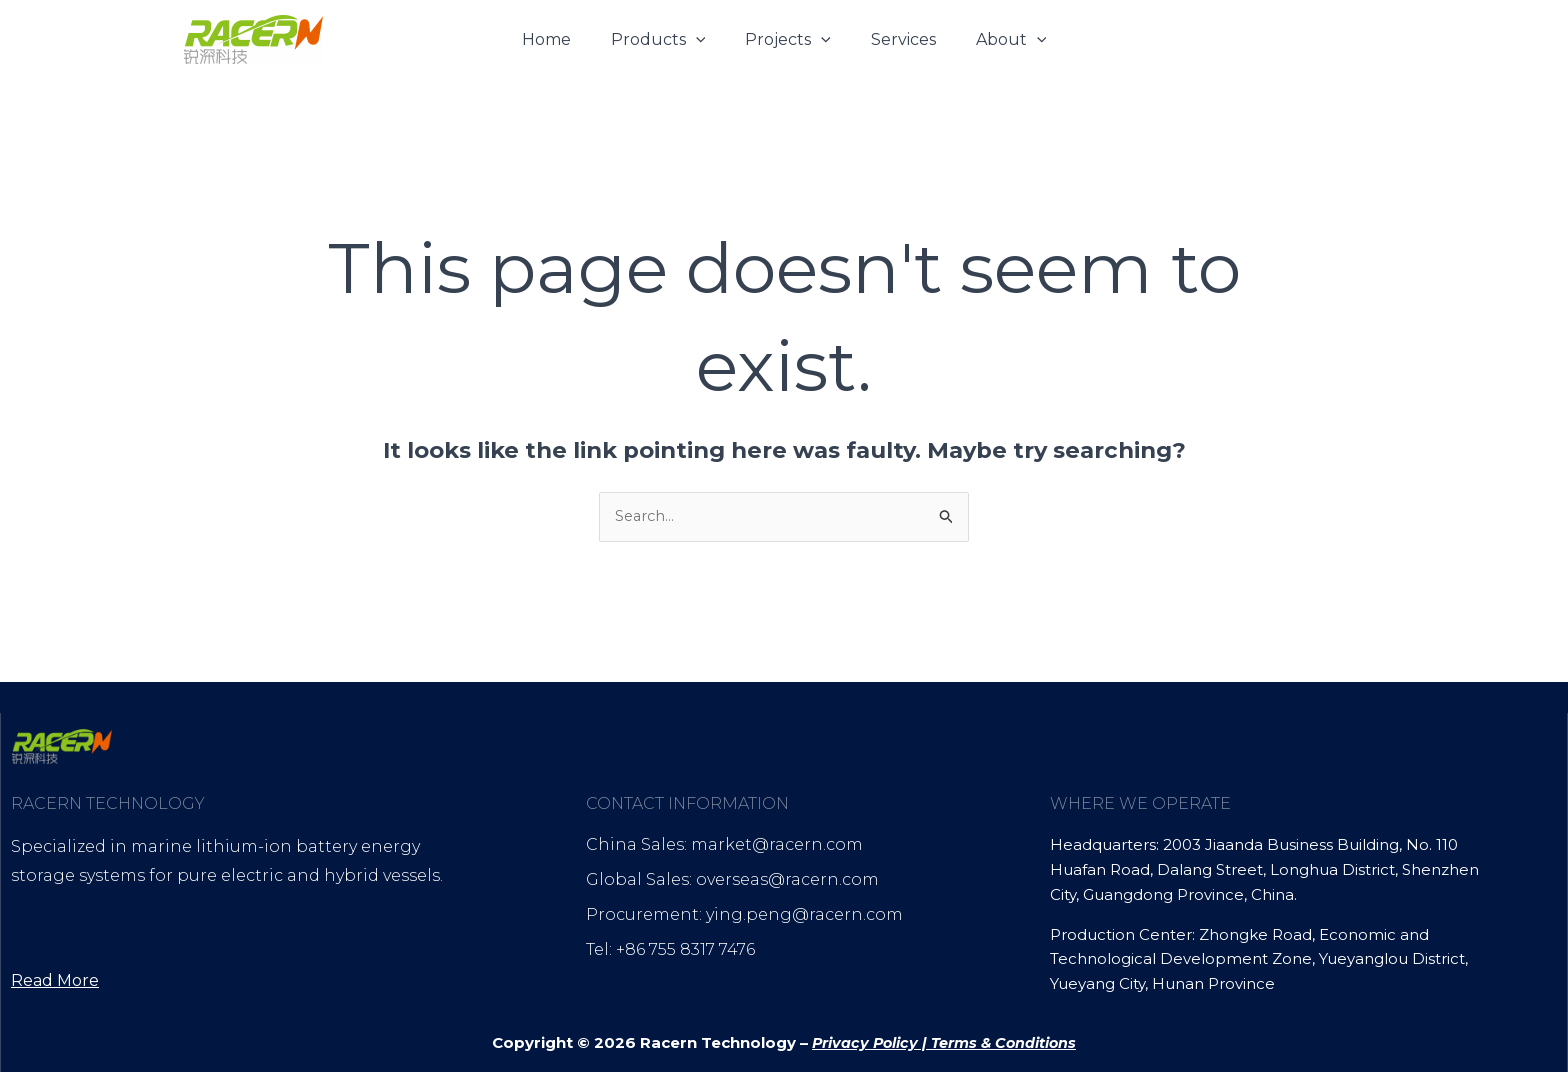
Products (666, 40)
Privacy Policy (862, 1043)
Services (895, 39)
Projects (788, 40)
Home (562, 39)
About (995, 40)
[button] (704, 40)
